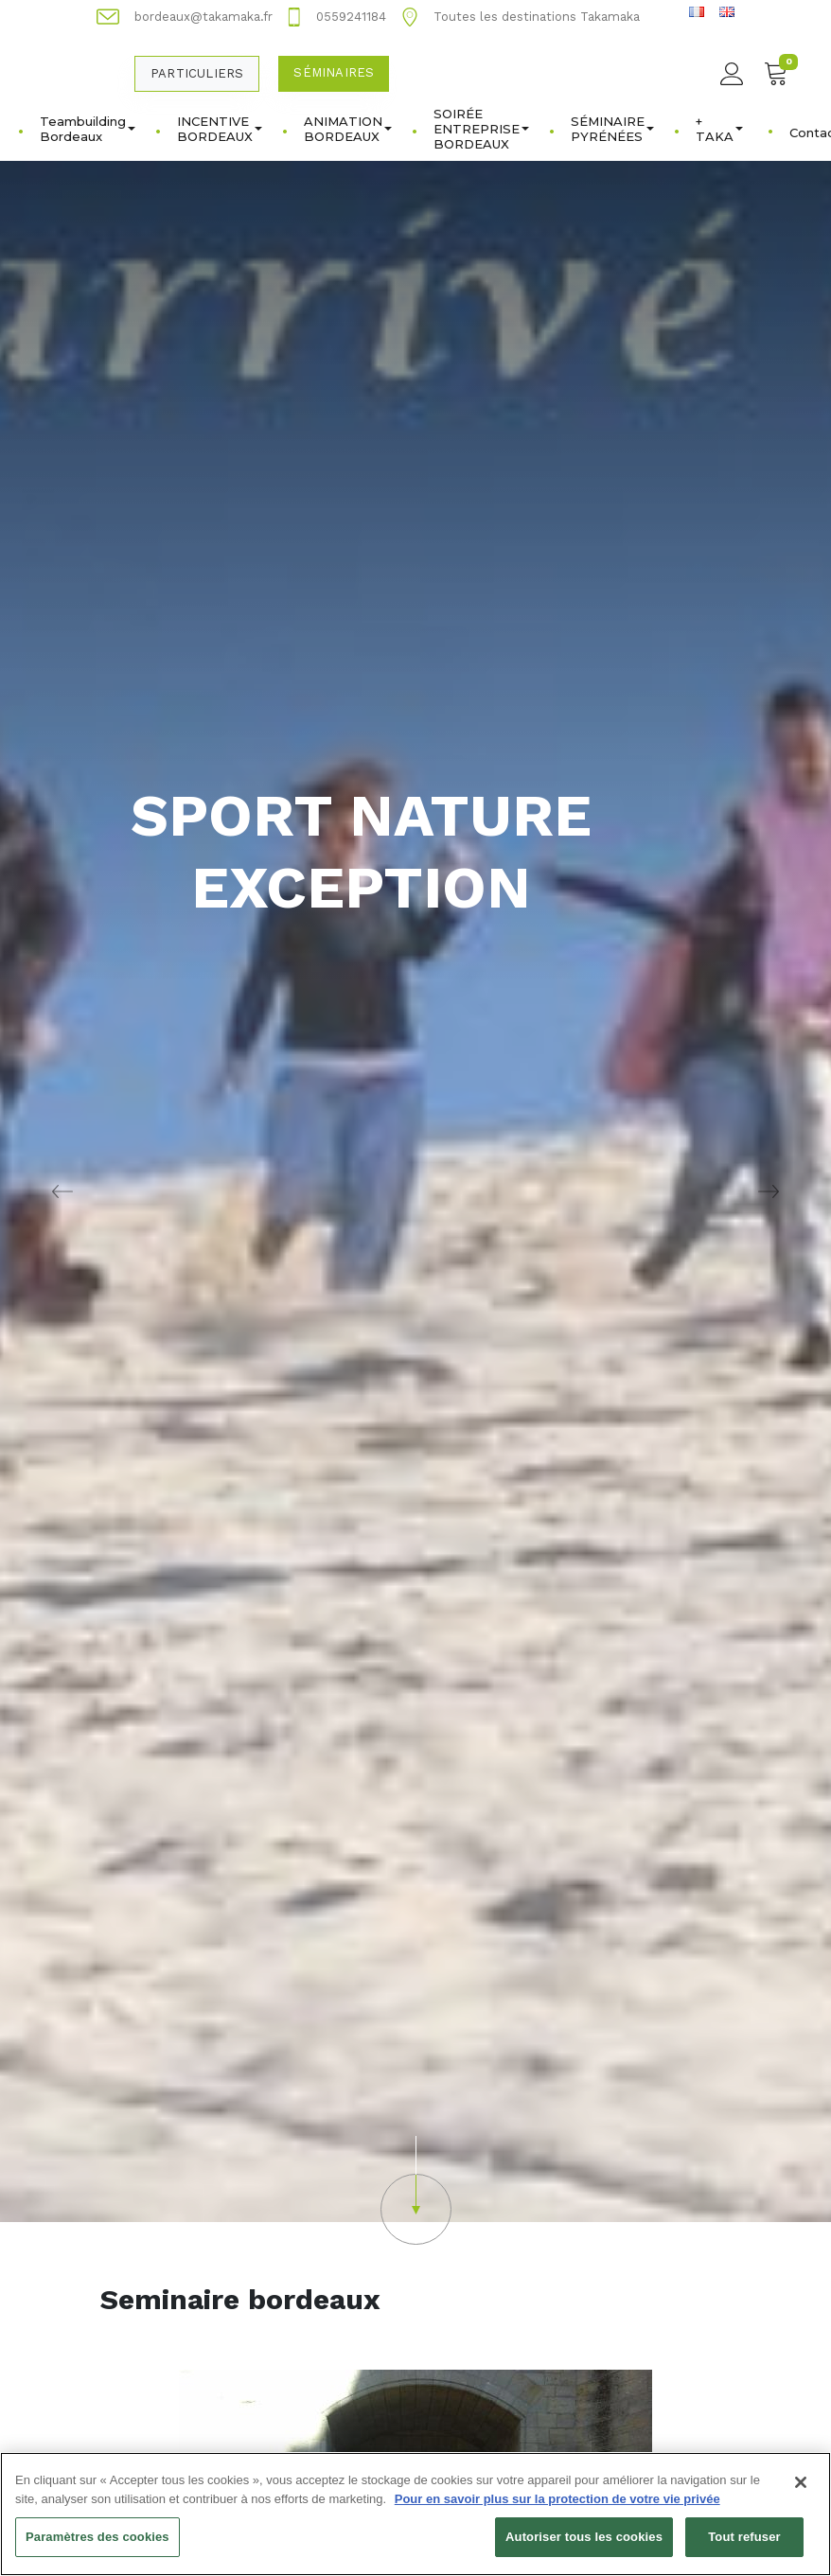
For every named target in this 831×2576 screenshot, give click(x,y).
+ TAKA (719, 129)
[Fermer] (801, 2493)
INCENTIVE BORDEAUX (219, 129)
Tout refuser (744, 2547)
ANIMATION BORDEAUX (348, 129)
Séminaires (333, 72)
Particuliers (196, 73)
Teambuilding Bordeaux (87, 129)
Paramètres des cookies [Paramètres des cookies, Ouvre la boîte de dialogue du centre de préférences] (97, 2547)
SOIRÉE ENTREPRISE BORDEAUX (481, 128)
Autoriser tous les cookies (584, 2547)
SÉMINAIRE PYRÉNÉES (612, 129)
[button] (415, 2190)
